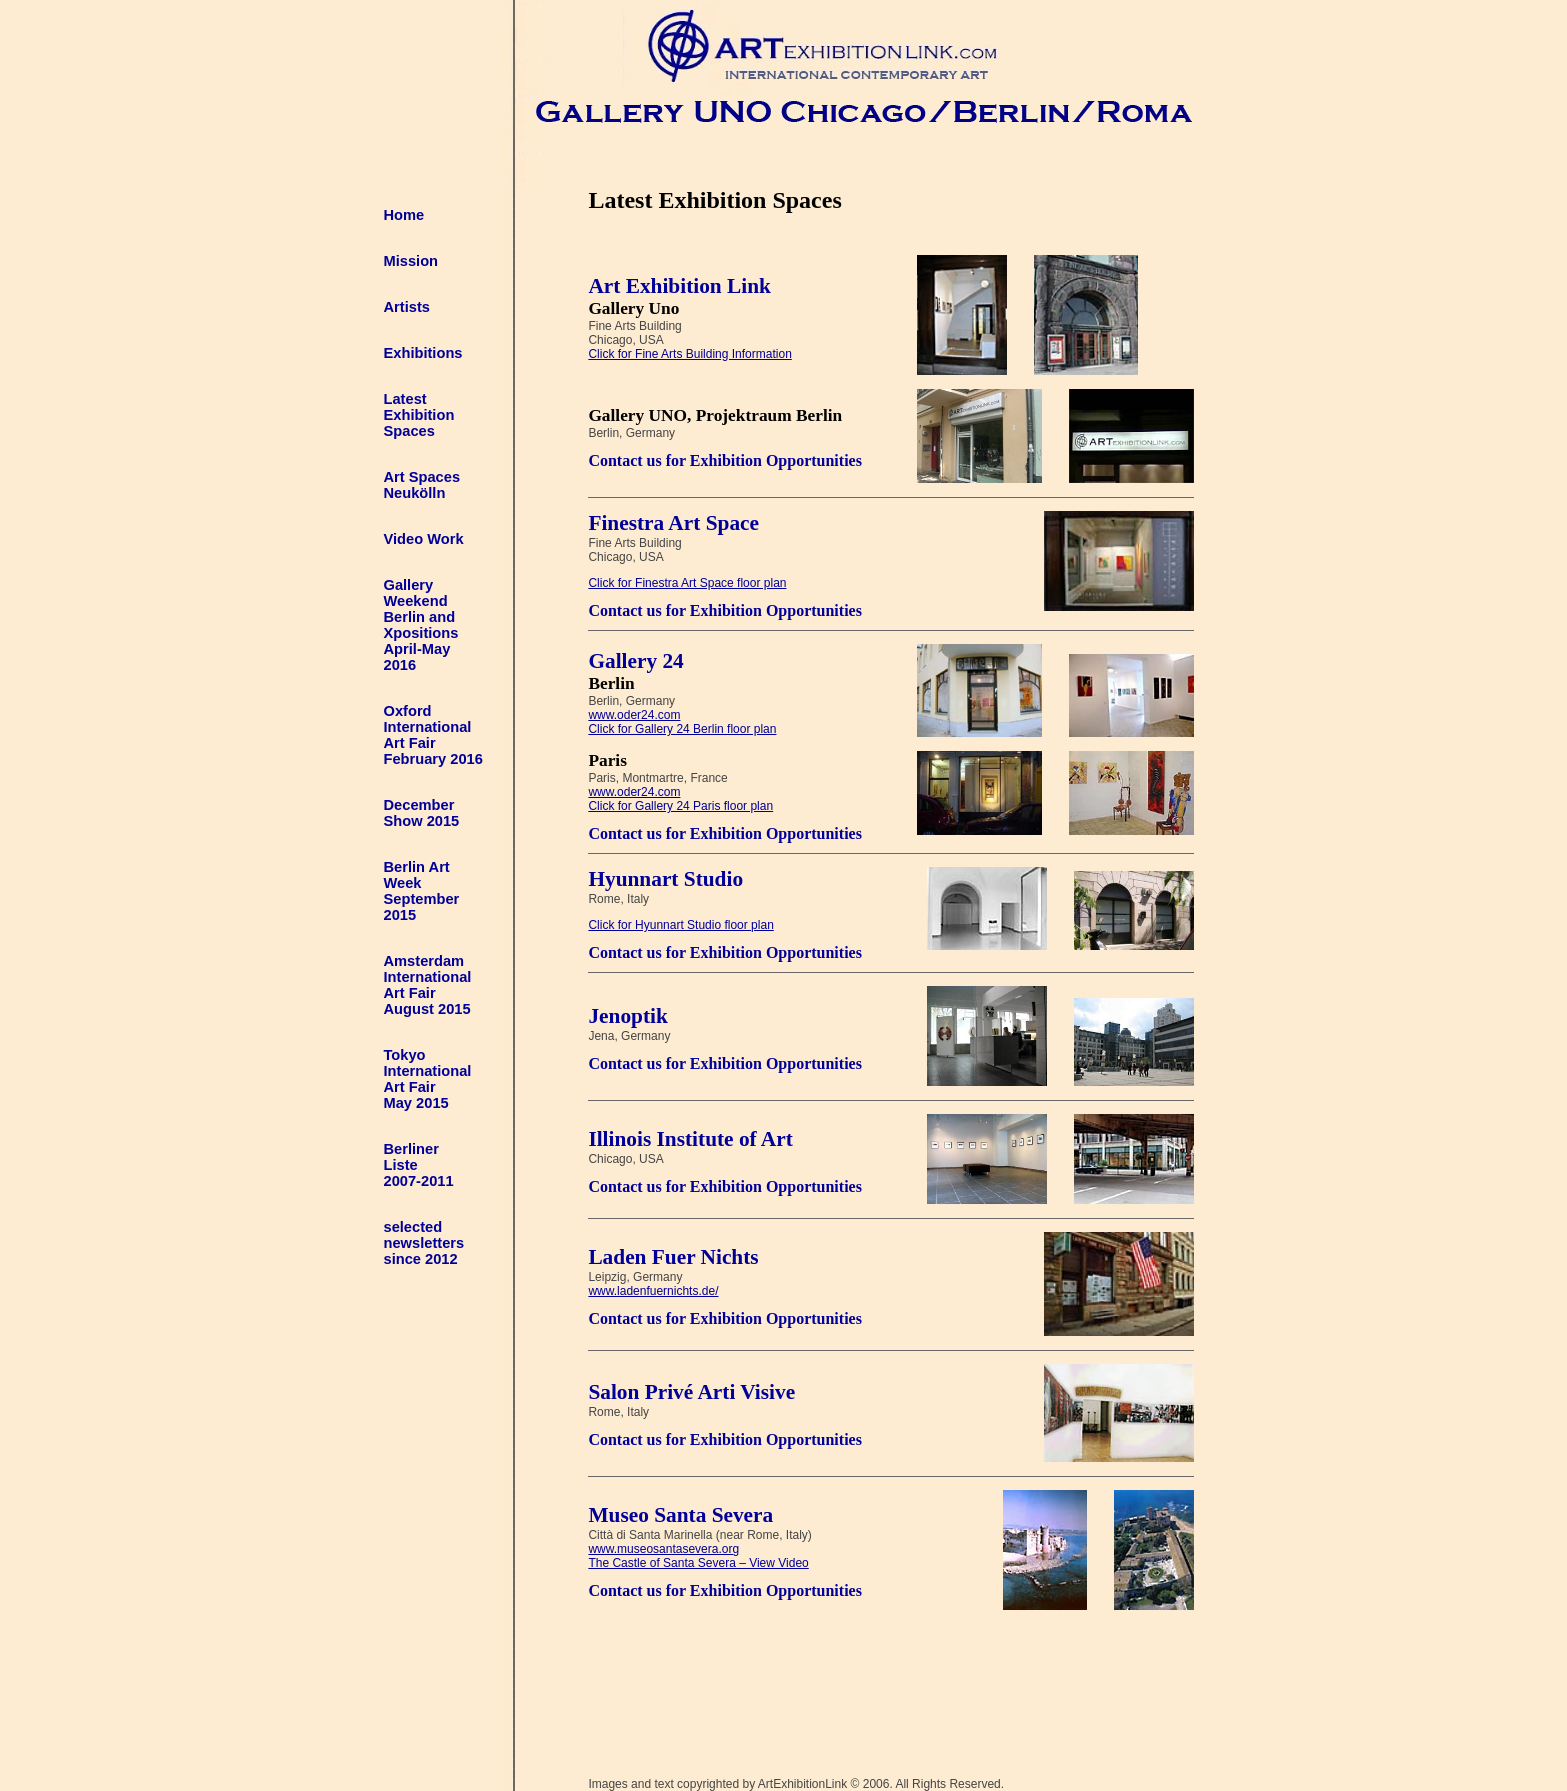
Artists (407, 307)
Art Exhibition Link (679, 286)
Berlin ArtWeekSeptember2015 (422, 891)
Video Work (424, 539)
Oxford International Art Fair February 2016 (433, 735)
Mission (411, 261)
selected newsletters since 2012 (424, 1243)
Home (404, 215)
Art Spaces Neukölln (422, 485)
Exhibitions (423, 353)
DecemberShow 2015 (422, 813)
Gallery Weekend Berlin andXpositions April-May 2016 (421, 625)
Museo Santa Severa (680, 1515)
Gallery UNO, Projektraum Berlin (715, 415)
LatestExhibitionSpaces (419, 415)
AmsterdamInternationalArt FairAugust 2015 (428, 985)
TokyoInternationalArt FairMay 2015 (428, 1079)
